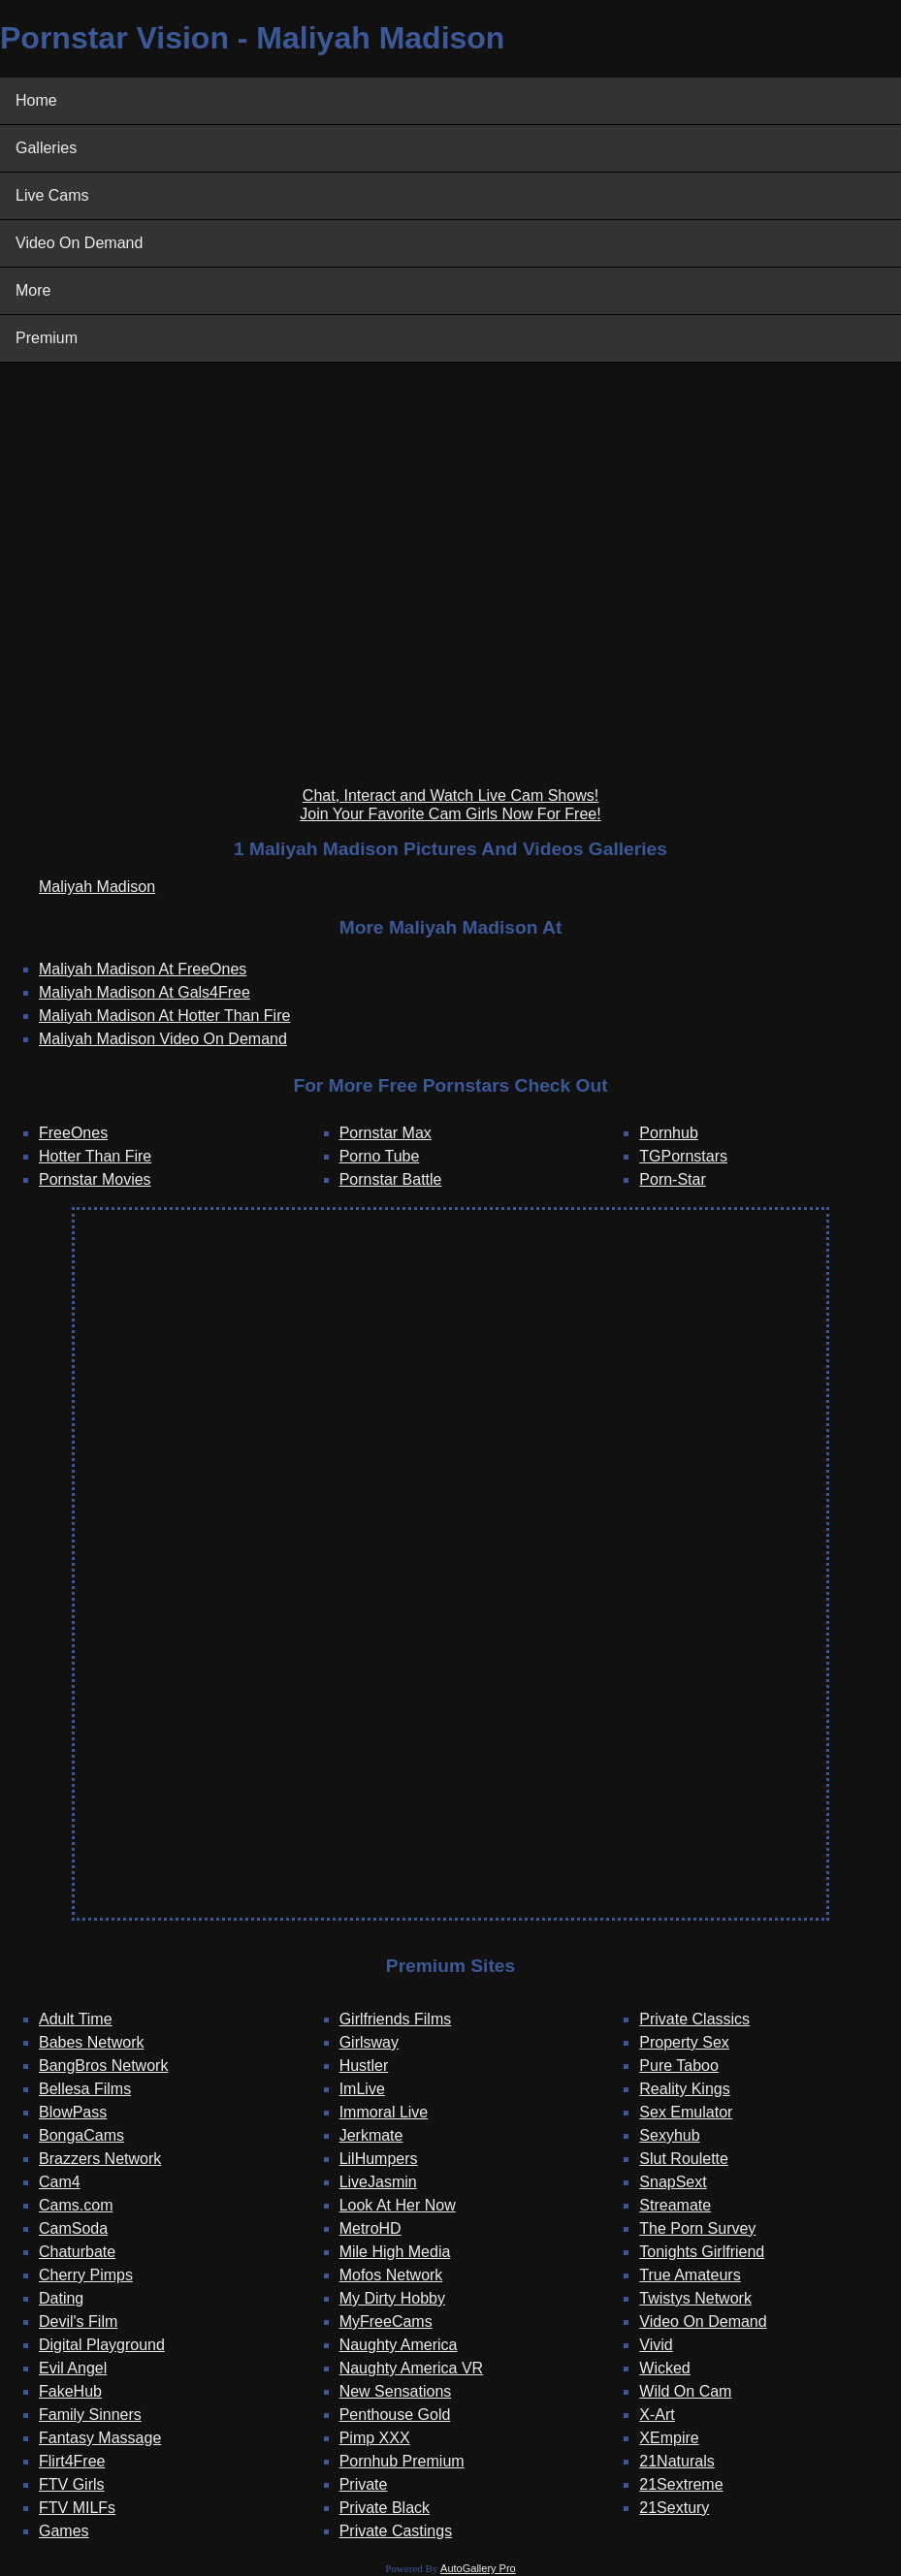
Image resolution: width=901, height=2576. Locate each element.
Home (36, 100)
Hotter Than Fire (95, 1156)
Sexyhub (669, 2135)
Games (64, 2531)
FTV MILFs (77, 2507)
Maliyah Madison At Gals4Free (144, 992)
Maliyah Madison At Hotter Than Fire (164, 1015)
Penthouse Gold (395, 2414)
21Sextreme (681, 2484)
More (33, 290)
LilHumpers (378, 2158)
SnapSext (672, 2182)
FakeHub (70, 2391)
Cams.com (76, 2205)
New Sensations (395, 2391)
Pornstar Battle (390, 1179)
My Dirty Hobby (392, 2298)
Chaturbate (77, 2251)
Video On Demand (79, 243)
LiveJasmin (378, 2182)
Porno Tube (379, 1156)
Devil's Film (78, 2321)
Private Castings (396, 2531)
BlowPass (73, 2112)
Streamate (675, 2205)
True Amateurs (689, 2275)
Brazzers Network (100, 2158)
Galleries (46, 148)
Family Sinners (90, 2414)
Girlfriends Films (395, 2019)
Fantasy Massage (100, 2438)
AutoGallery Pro (478, 2568)
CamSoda (73, 2228)
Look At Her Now (397, 2205)
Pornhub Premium (402, 2461)
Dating (61, 2298)
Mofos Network (391, 2275)
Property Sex (683, 2042)
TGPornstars (683, 1156)
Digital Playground (102, 2345)
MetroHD (370, 2228)
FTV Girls (72, 2484)
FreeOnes (73, 1133)
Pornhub (668, 1133)
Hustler (364, 2065)
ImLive (362, 2089)
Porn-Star (672, 1179)
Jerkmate (371, 2135)
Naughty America (398, 2345)
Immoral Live (384, 2112)
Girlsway (369, 2042)
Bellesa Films (85, 2089)
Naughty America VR (411, 2368)
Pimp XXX (374, 2438)
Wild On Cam (685, 2391)
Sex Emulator (685, 2112)
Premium (47, 338)
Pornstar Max (385, 1133)
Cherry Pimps (86, 2275)
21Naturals (676, 2461)
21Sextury (674, 2507)
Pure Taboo (679, 2065)
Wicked (664, 2368)
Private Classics (694, 2019)
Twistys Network (695, 2298)
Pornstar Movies (95, 1179)
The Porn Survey (697, 2228)
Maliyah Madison (97, 886)
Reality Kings (684, 2089)
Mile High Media (395, 2251)
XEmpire (668, 2438)
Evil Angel (73, 2368)
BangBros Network (103, 2065)
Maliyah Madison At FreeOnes (142, 969)
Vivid (655, 2345)
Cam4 (59, 2182)
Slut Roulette (683, 2158)
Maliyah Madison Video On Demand (163, 1039)
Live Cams (52, 195)
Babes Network (92, 2042)
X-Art (656, 2414)
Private (363, 2484)
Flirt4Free (72, 2461)
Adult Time (76, 2019)
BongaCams (81, 2135)
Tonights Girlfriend (701, 2251)
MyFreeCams (386, 2321)
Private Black (384, 2507)
